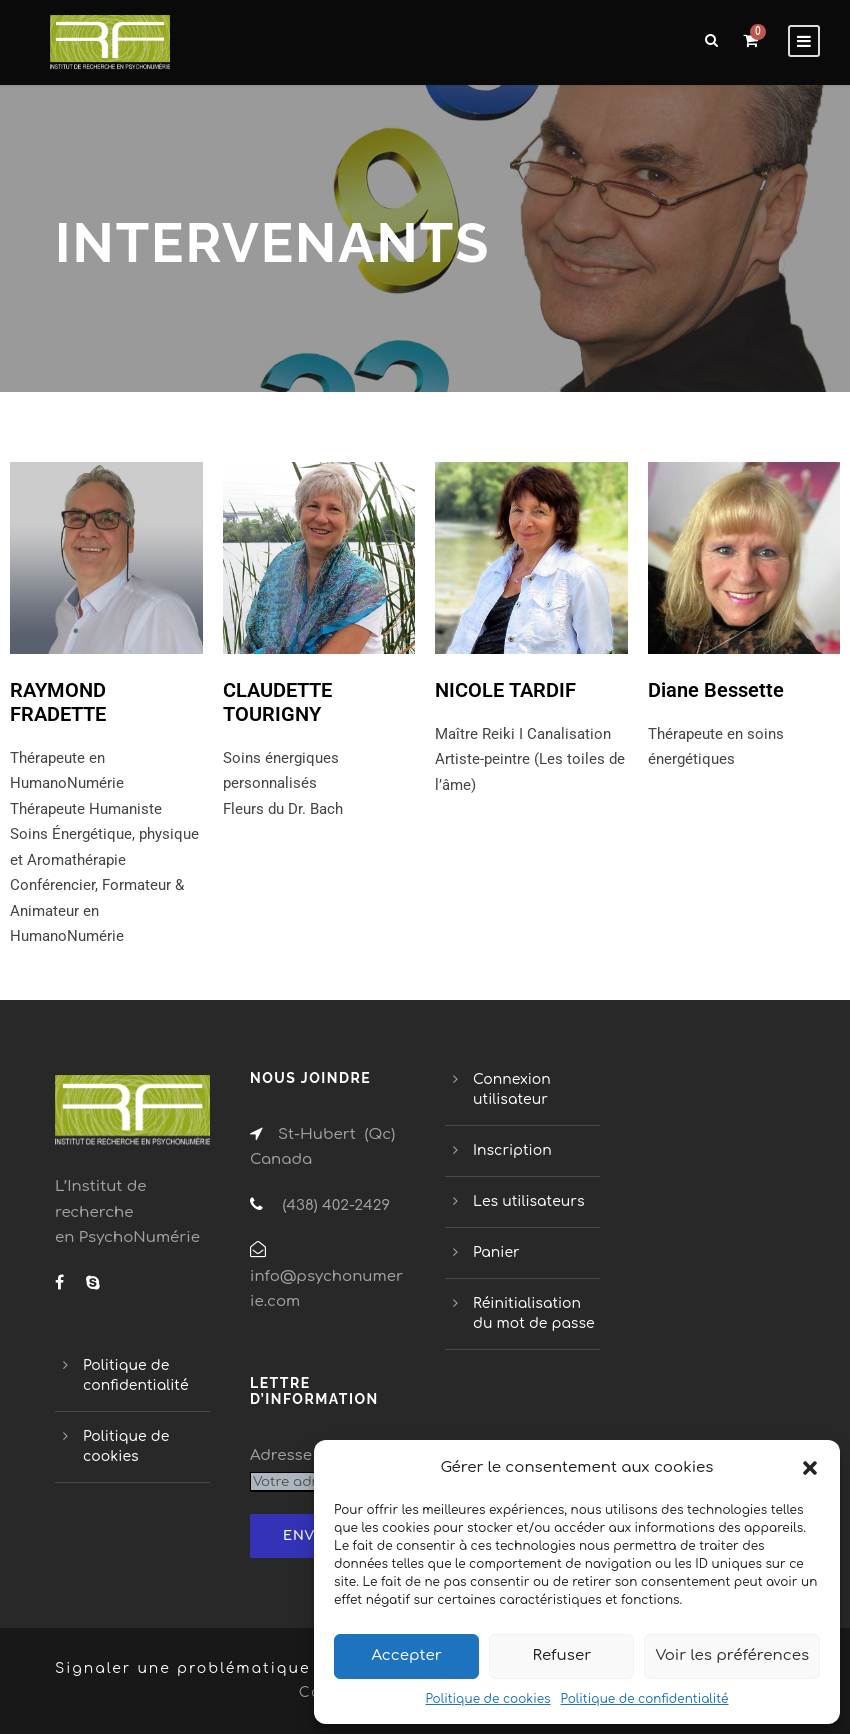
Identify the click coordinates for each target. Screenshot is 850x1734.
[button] (810, 1468)
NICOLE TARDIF (505, 690)
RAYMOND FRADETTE (58, 702)
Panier (496, 1252)
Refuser (562, 1655)
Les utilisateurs (528, 1201)
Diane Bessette (716, 690)
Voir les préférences (732, 1655)
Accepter (406, 1655)
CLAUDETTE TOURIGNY (277, 702)
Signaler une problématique (183, 1668)
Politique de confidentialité (645, 1699)
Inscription (512, 1150)
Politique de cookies (487, 1699)
